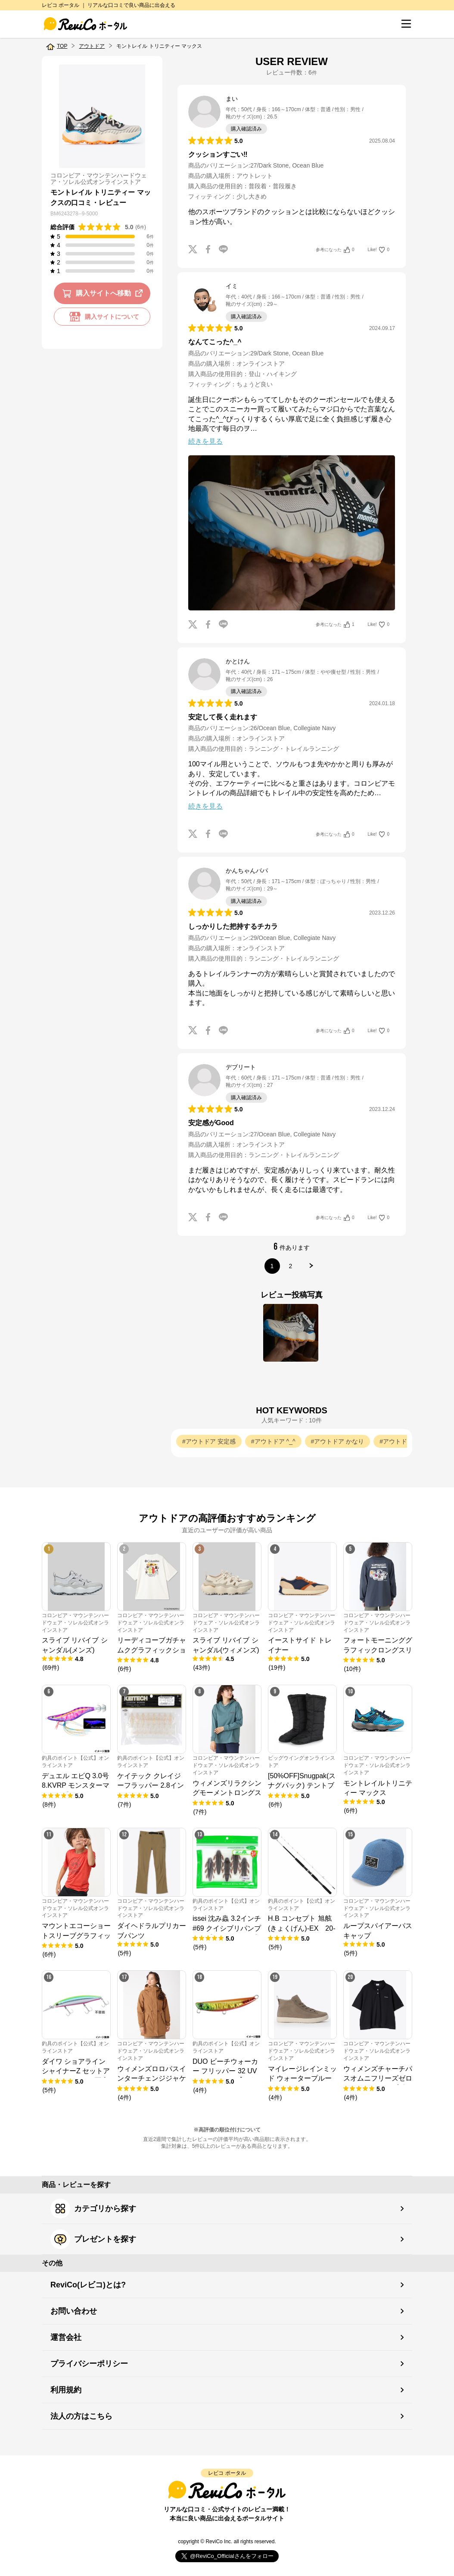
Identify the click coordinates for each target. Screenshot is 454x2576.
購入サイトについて (102, 317)
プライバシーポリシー (89, 2363)
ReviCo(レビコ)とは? (88, 2284)
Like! (378, 250)
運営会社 (65, 2337)
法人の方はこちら (81, 2416)
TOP (62, 46)
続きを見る (205, 441)
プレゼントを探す (93, 2239)
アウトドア (92, 46)
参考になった (335, 250)
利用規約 (65, 2390)
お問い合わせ (73, 2311)
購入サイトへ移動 (104, 293)
